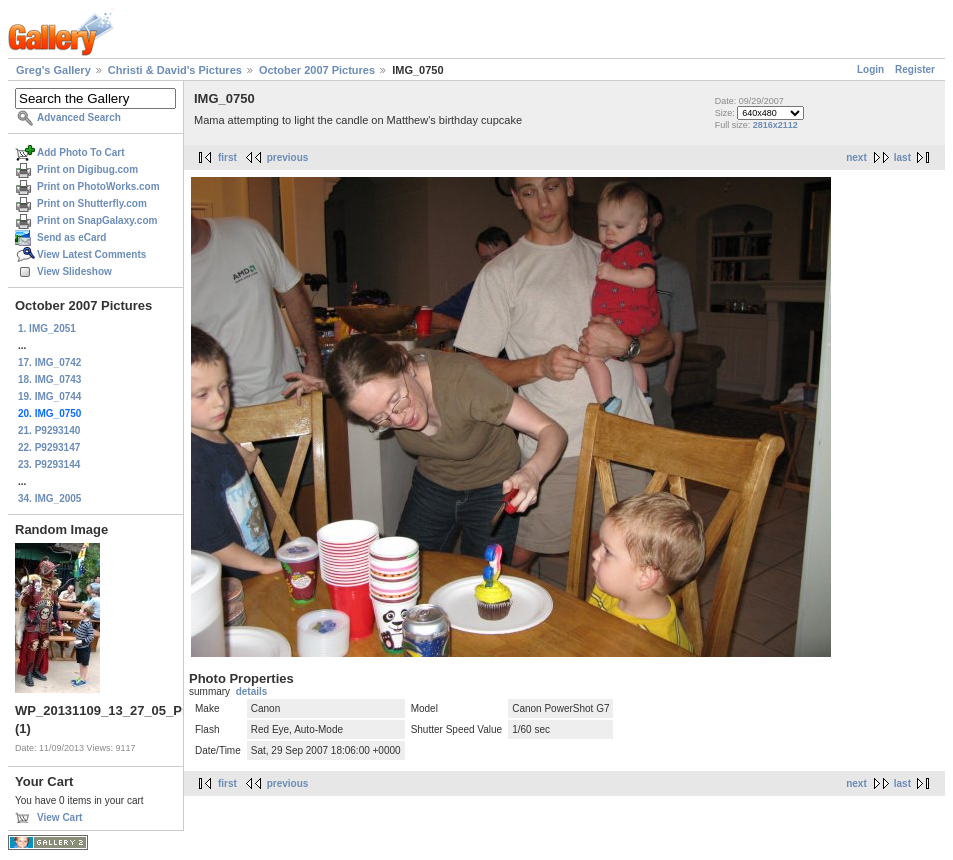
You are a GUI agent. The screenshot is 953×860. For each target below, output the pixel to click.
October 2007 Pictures (317, 70)
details (252, 691)
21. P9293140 (49, 430)
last (902, 157)
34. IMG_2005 (49, 498)
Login (870, 69)
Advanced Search (79, 117)
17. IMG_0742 (49, 362)
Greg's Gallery (53, 70)
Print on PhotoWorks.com (98, 186)
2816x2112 (775, 125)
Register (915, 69)
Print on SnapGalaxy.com (97, 220)
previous (288, 157)
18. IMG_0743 (49, 379)
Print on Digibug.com (87, 169)
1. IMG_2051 (47, 328)
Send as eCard (71, 237)
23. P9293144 (49, 464)
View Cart (59, 817)
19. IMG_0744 (49, 396)
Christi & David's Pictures (175, 70)
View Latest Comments (91, 254)
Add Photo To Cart (81, 152)
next (856, 157)
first (227, 157)
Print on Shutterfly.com (92, 203)
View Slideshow (74, 271)
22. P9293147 (49, 447)
